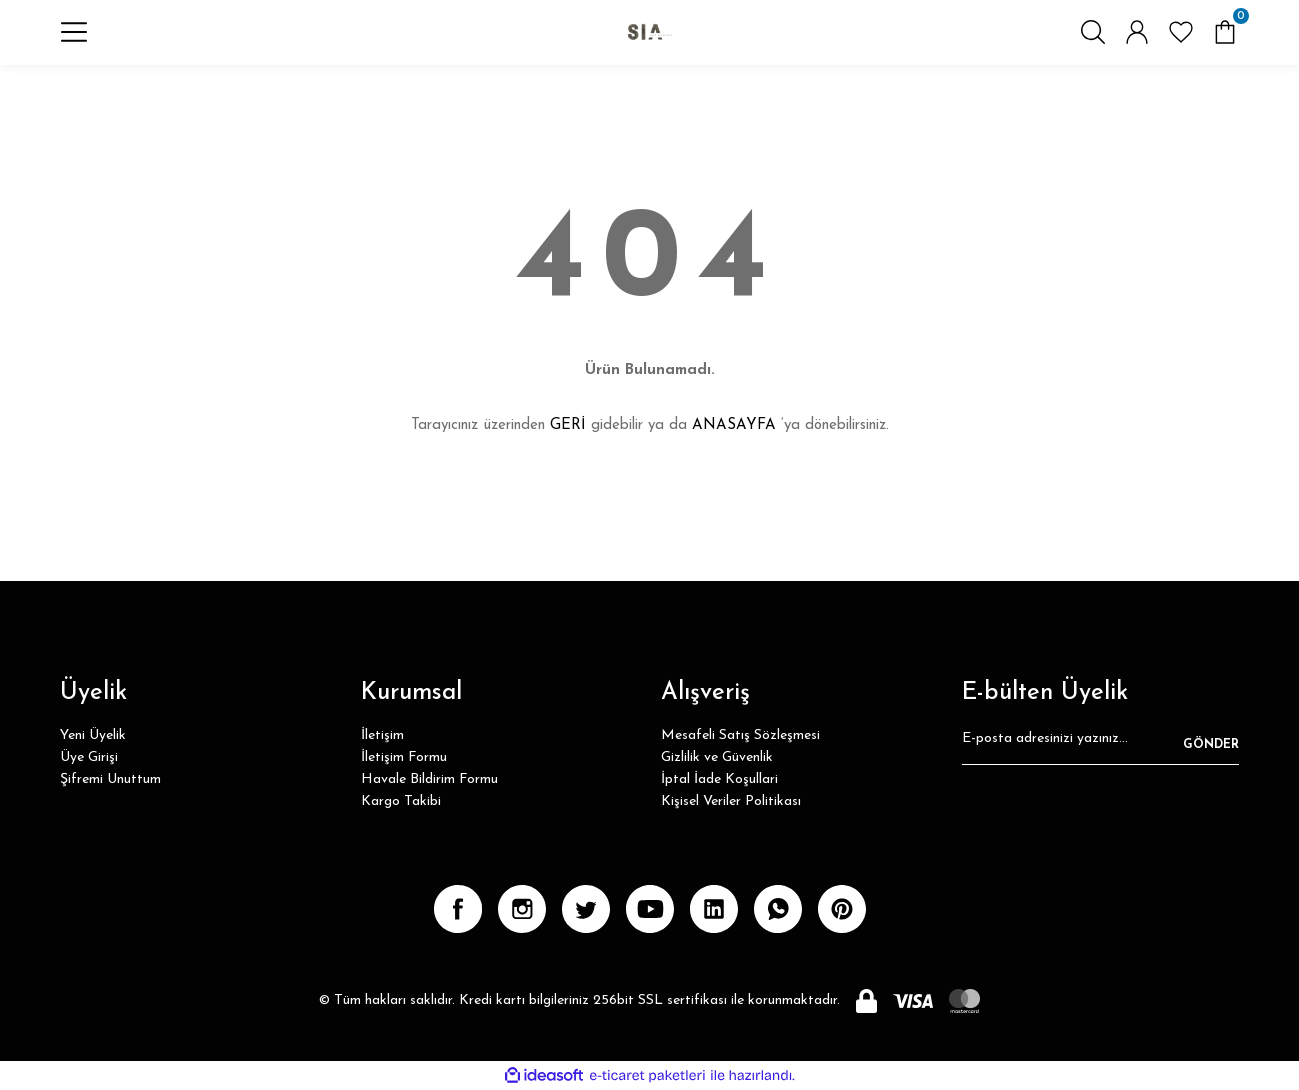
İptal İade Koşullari (719, 779)
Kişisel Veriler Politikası (731, 801)
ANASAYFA (734, 425)
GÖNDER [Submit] (1211, 745)
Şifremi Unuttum (110, 779)
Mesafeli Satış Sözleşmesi (740, 735)
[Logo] (649, 46)
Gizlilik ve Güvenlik (717, 757)
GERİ (568, 425)
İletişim (382, 735)
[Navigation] (74, 46)
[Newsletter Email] (1100, 745)
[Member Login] (1137, 46)
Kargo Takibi (401, 801)
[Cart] (1225, 46)
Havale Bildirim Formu (429, 779)
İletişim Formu (404, 757)
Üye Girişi (89, 757)
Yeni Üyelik (93, 735)
